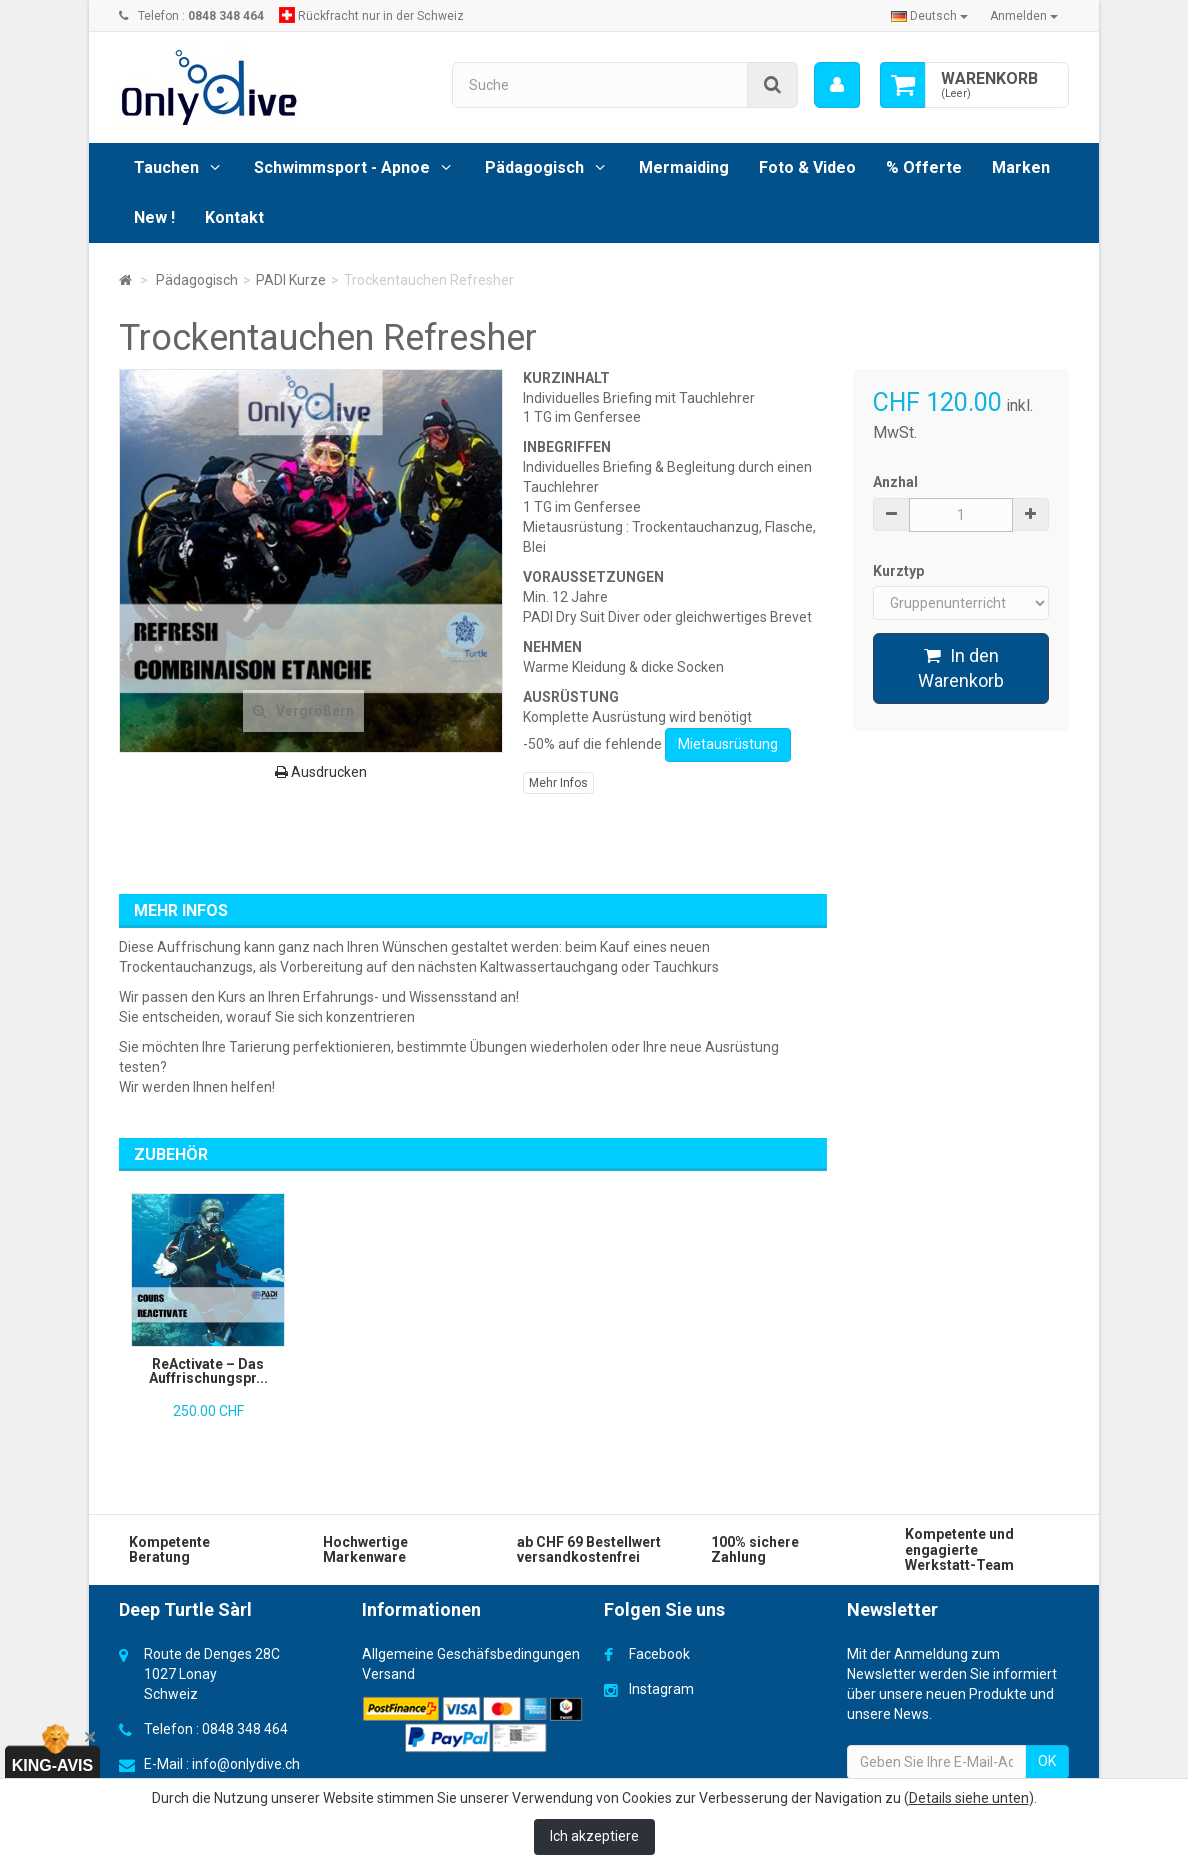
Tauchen (166, 167)
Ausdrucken (321, 772)
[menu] (837, 85)
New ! (154, 217)
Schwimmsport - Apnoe (342, 167)
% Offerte (924, 167)
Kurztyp (900, 571)
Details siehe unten (969, 1798)
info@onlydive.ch (246, 1764)
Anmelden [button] (1024, 16)
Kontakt (234, 217)
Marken (1021, 167)
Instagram (661, 1689)
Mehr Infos (558, 783)
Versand (388, 1674)
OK (1047, 1761)
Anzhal (895, 482)
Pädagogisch (534, 167)
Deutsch (929, 16)
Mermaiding (684, 167)
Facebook (659, 1654)
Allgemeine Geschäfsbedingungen (471, 1654)
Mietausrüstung (728, 744)
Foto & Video (807, 167)
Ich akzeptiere (594, 1836)
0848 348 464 (245, 1729)
